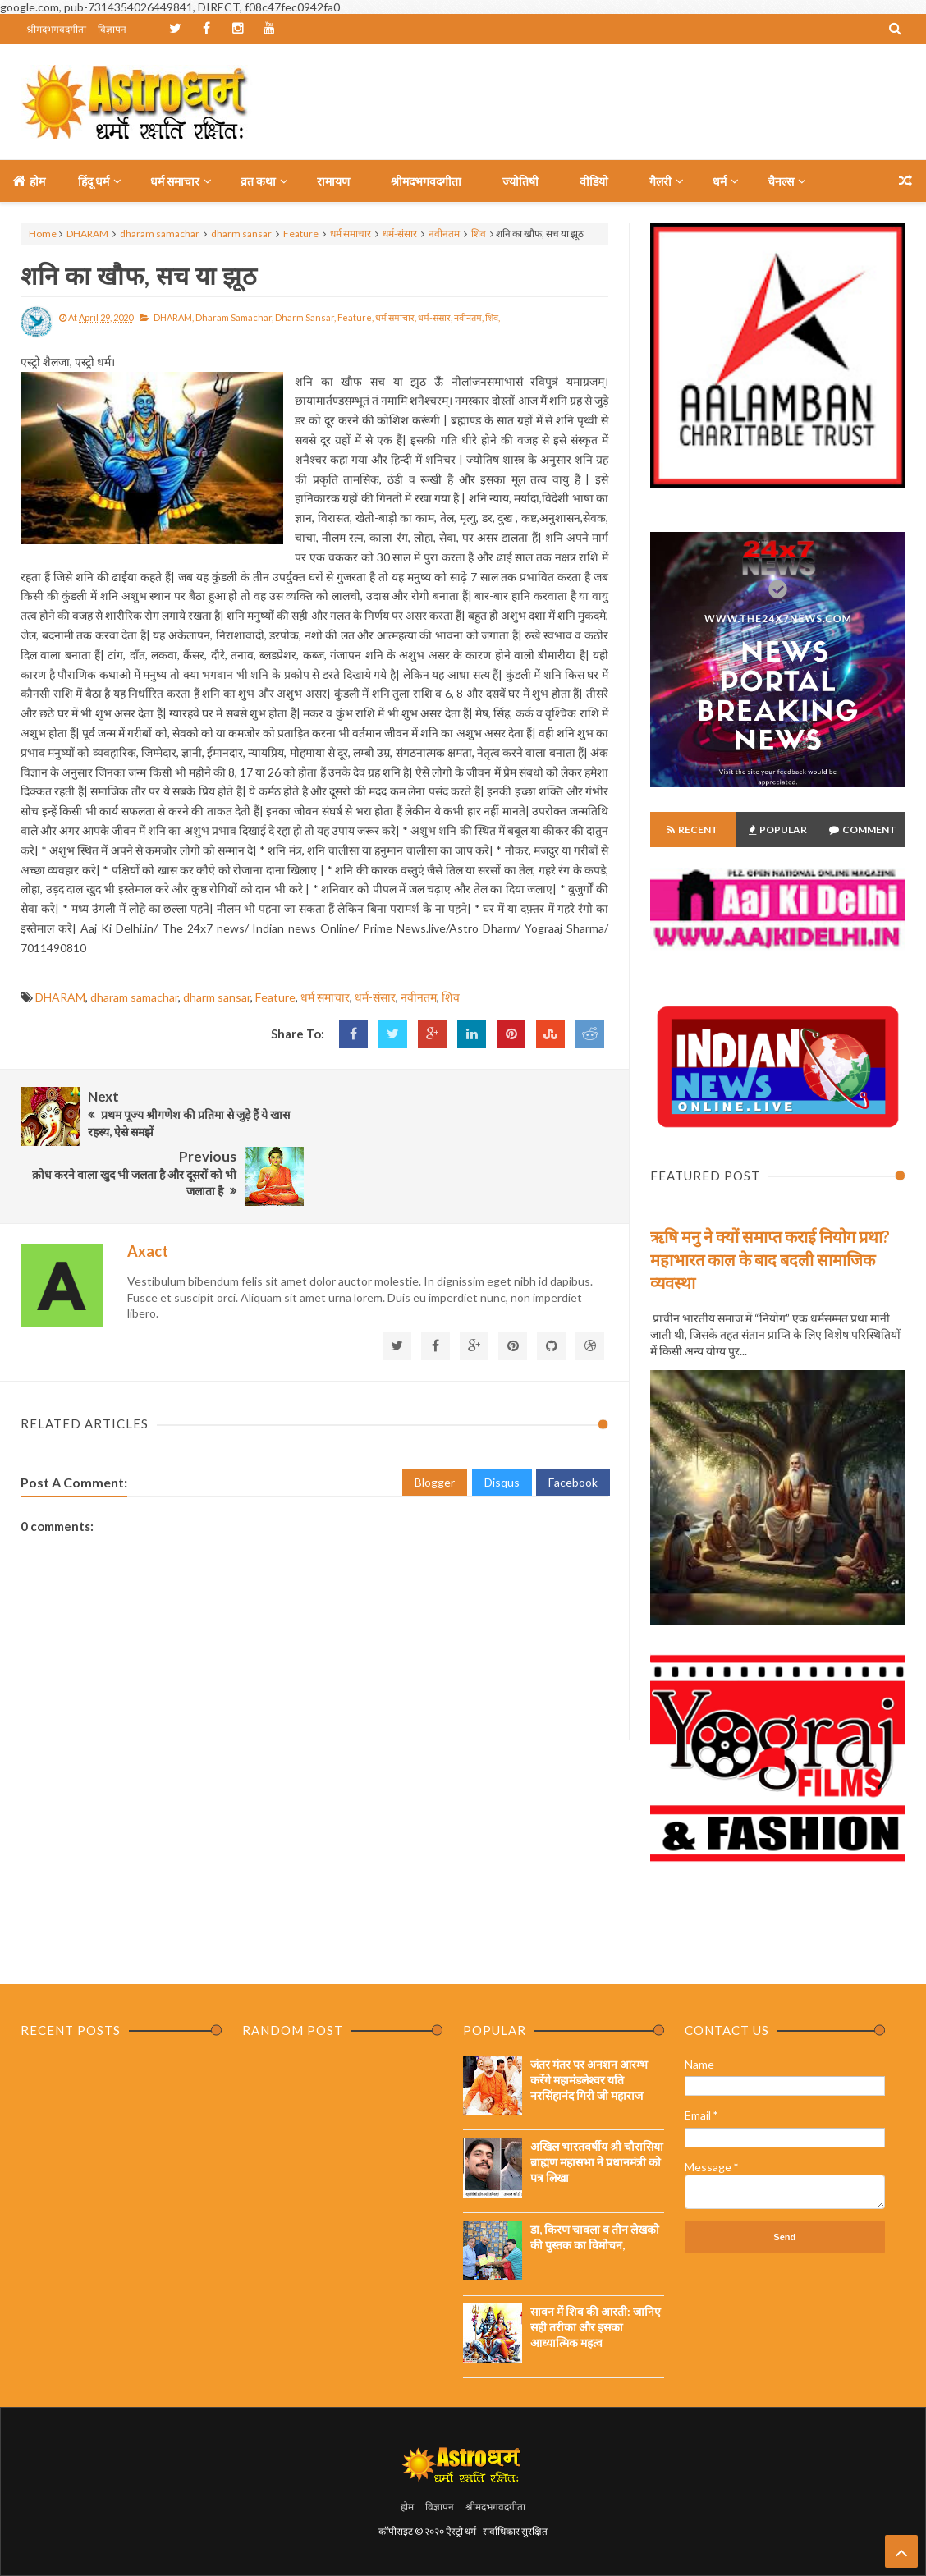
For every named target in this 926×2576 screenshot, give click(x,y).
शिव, (492, 317)
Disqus (502, 1421)
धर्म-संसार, (435, 317)
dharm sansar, (305, 317)
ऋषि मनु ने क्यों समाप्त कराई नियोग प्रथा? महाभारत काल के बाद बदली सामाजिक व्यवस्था (770, 1259)
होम (28, 180)
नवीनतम (444, 233)
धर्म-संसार (400, 233)
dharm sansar (241, 233)
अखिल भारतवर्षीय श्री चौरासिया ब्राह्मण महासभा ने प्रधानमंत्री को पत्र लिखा (596, 2161)
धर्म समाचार (350, 233)
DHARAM (87, 233)
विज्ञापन (112, 29)
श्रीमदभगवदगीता (56, 29)
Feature (301, 233)
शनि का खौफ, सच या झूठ (139, 275)
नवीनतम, (469, 317)
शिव (478, 233)
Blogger (435, 1421)
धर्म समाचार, (395, 317)
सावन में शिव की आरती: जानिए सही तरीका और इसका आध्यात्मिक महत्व (595, 2326)
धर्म (720, 181)
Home (43, 233)
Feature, (355, 317)
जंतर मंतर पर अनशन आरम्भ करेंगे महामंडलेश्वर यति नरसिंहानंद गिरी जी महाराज (589, 2079)
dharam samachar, (234, 317)
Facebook (573, 1421)
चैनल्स (781, 181)
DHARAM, (174, 317)
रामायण (333, 181)
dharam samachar (159, 233)
